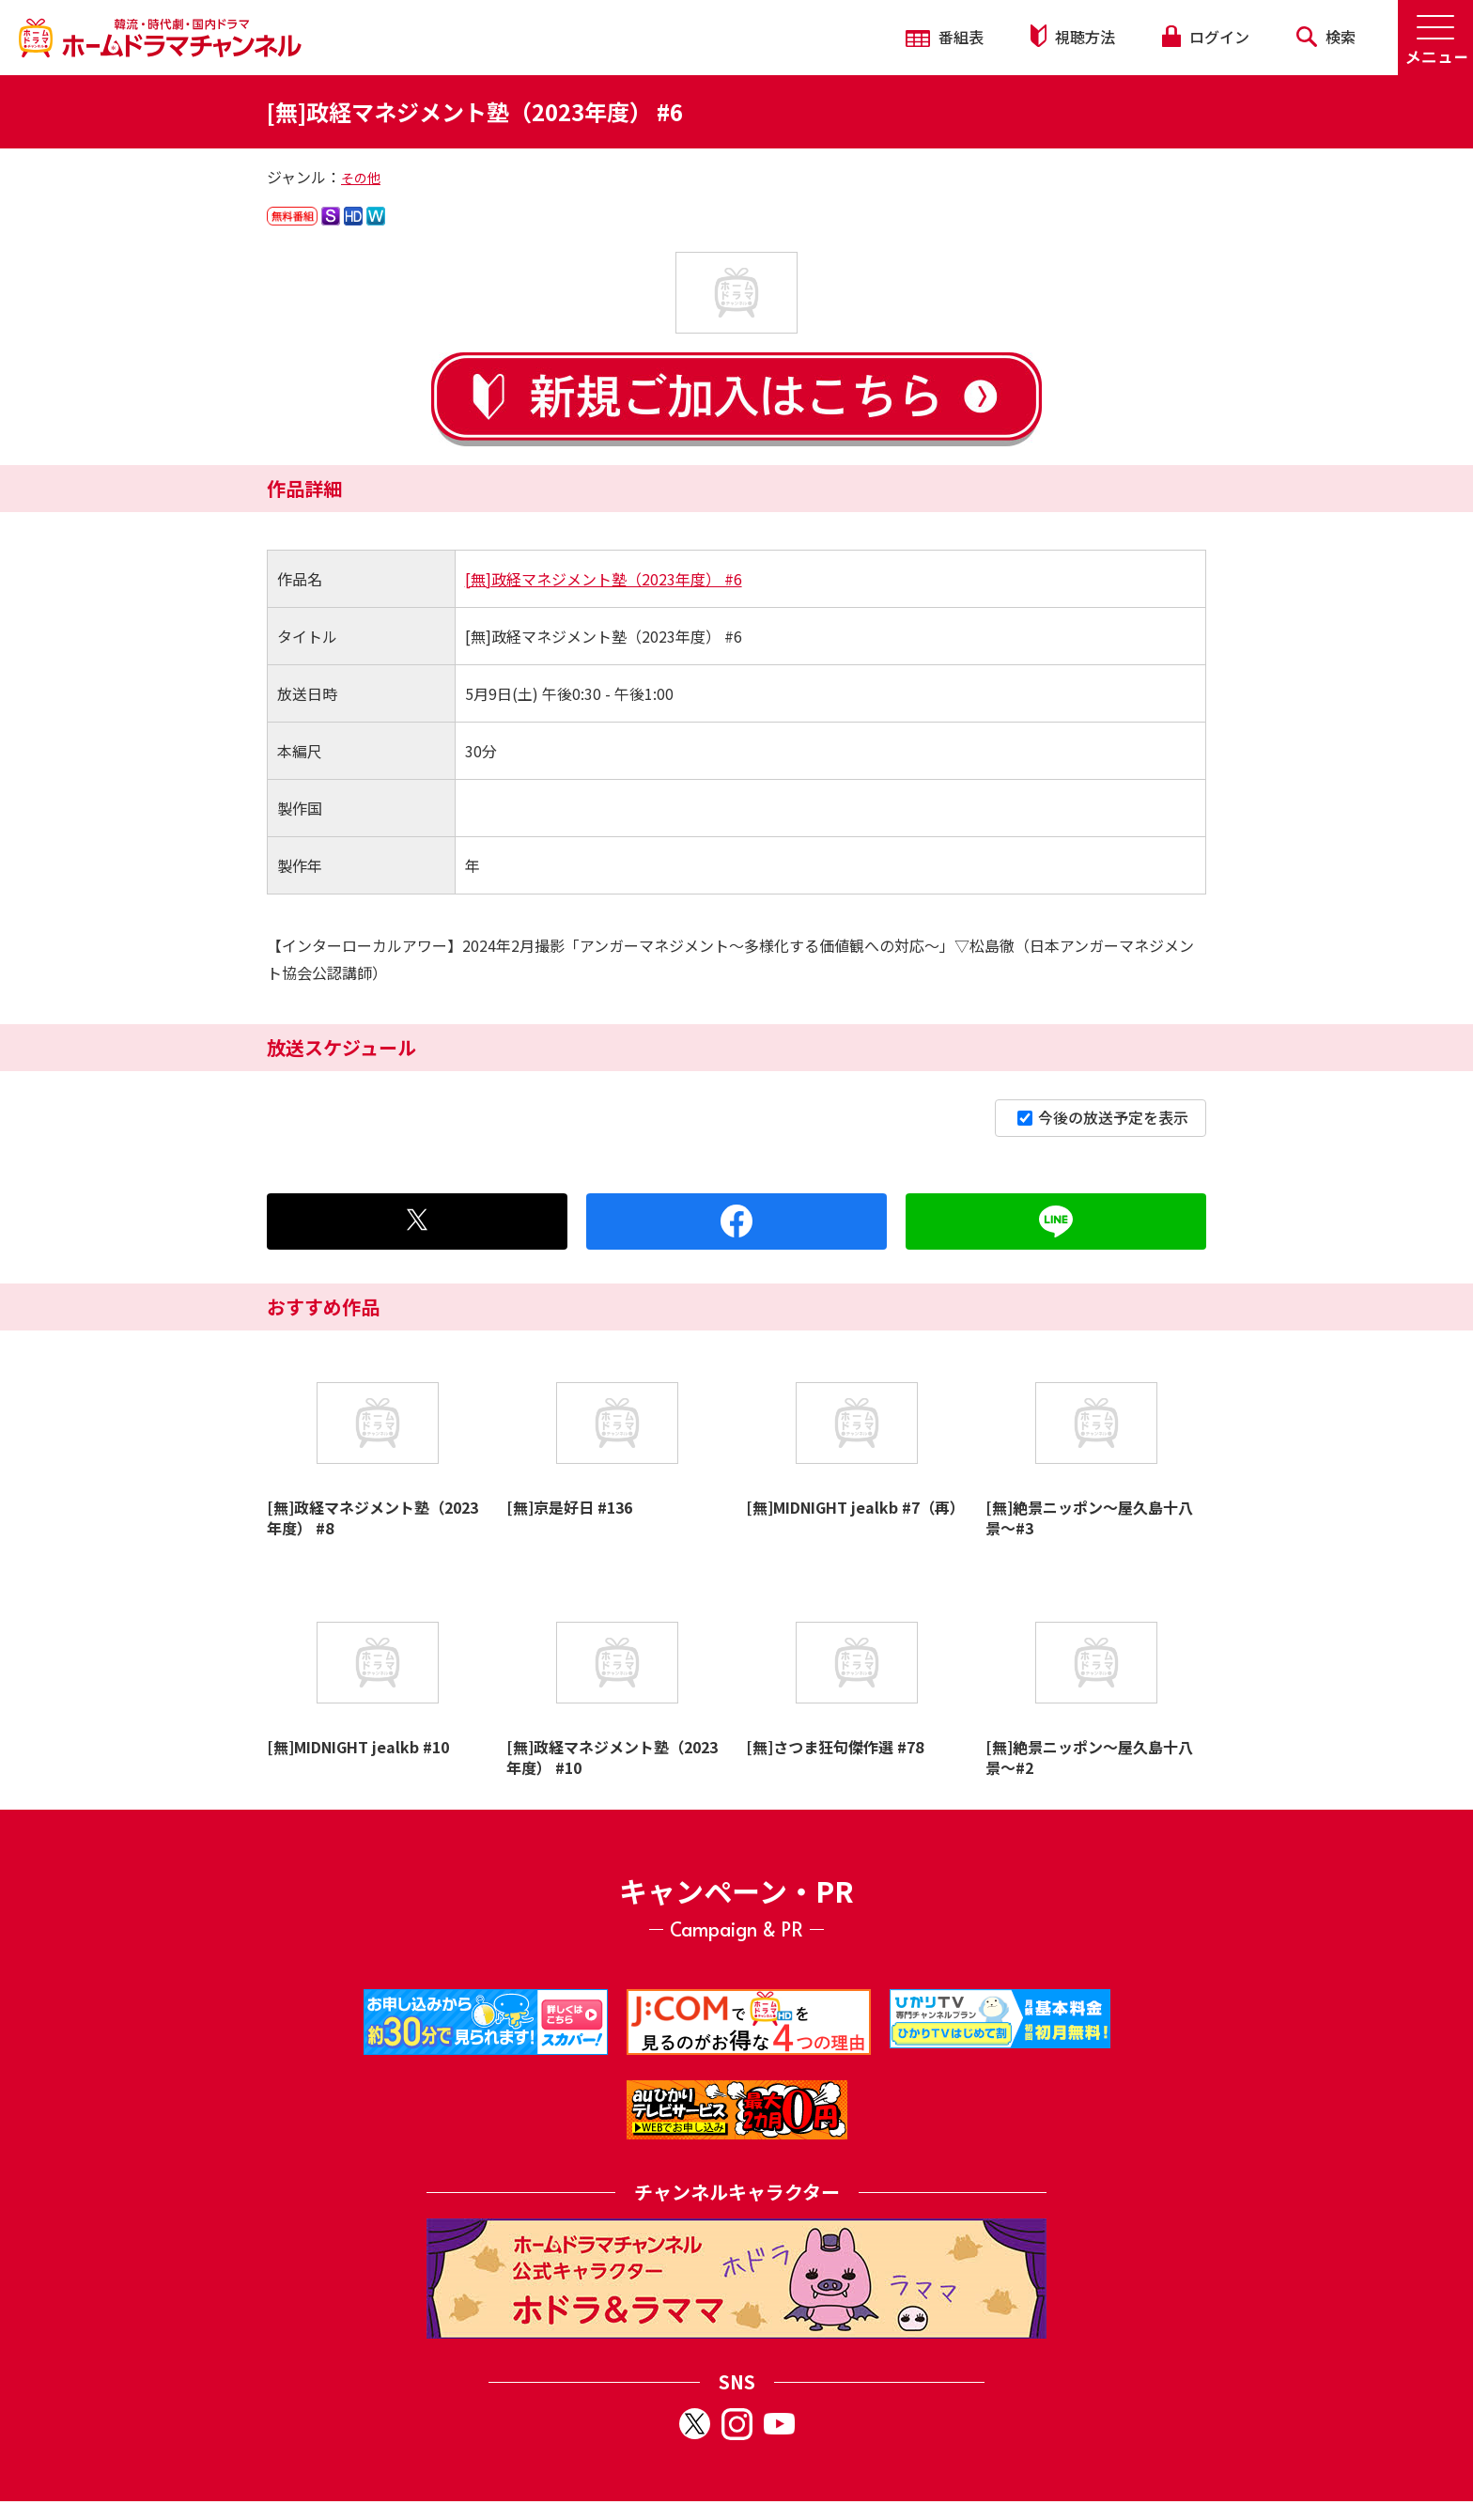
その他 (360, 177)
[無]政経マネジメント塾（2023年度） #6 (603, 579)
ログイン (1205, 36)
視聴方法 (1073, 36)
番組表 (945, 36)
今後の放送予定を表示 (1102, 1117)
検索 (1326, 36)
